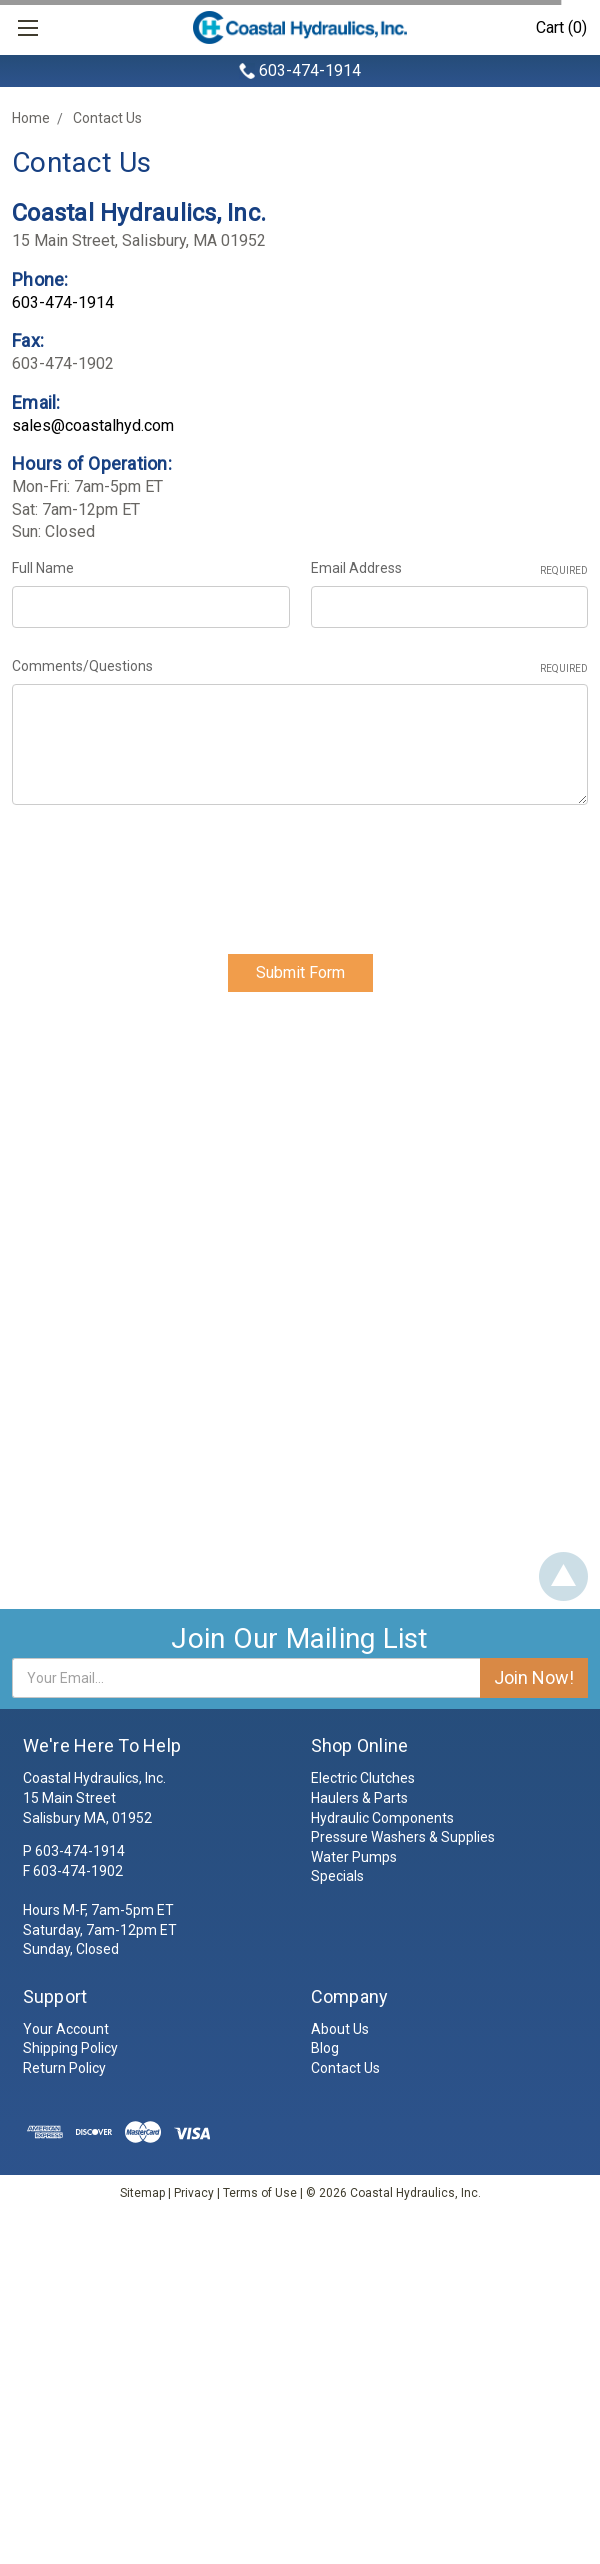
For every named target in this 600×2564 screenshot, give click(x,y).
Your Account (66, 2029)
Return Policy (64, 2069)
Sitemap (142, 2193)
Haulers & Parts (359, 1799)
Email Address (450, 569)
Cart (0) (561, 27)
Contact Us (107, 118)
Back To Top (563, 1577)
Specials (337, 1877)
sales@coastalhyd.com (93, 425)
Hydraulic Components (382, 1818)
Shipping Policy (70, 2049)
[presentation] (164, 872)
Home (31, 118)
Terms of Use (260, 2193)
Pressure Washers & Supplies (403, 1838)
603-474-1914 (310, 70)
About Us (340, 2029)
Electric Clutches (363, 1779)
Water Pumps (354, 1857)
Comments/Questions (300, 667)
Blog (325, 2049)
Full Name (43, 568)
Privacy (194, 2193)
